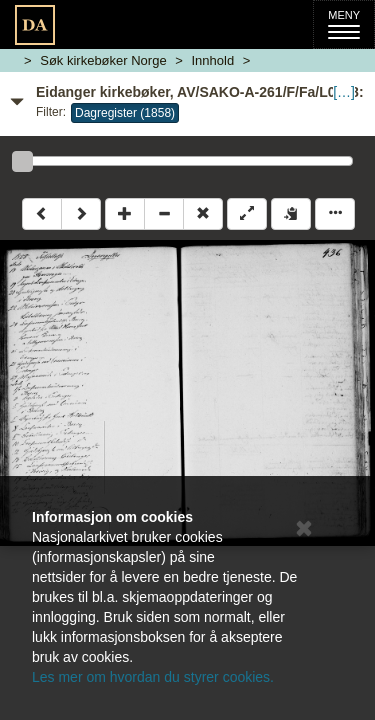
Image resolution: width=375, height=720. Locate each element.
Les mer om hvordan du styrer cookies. (153, 677)
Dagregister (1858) (125, 113)
